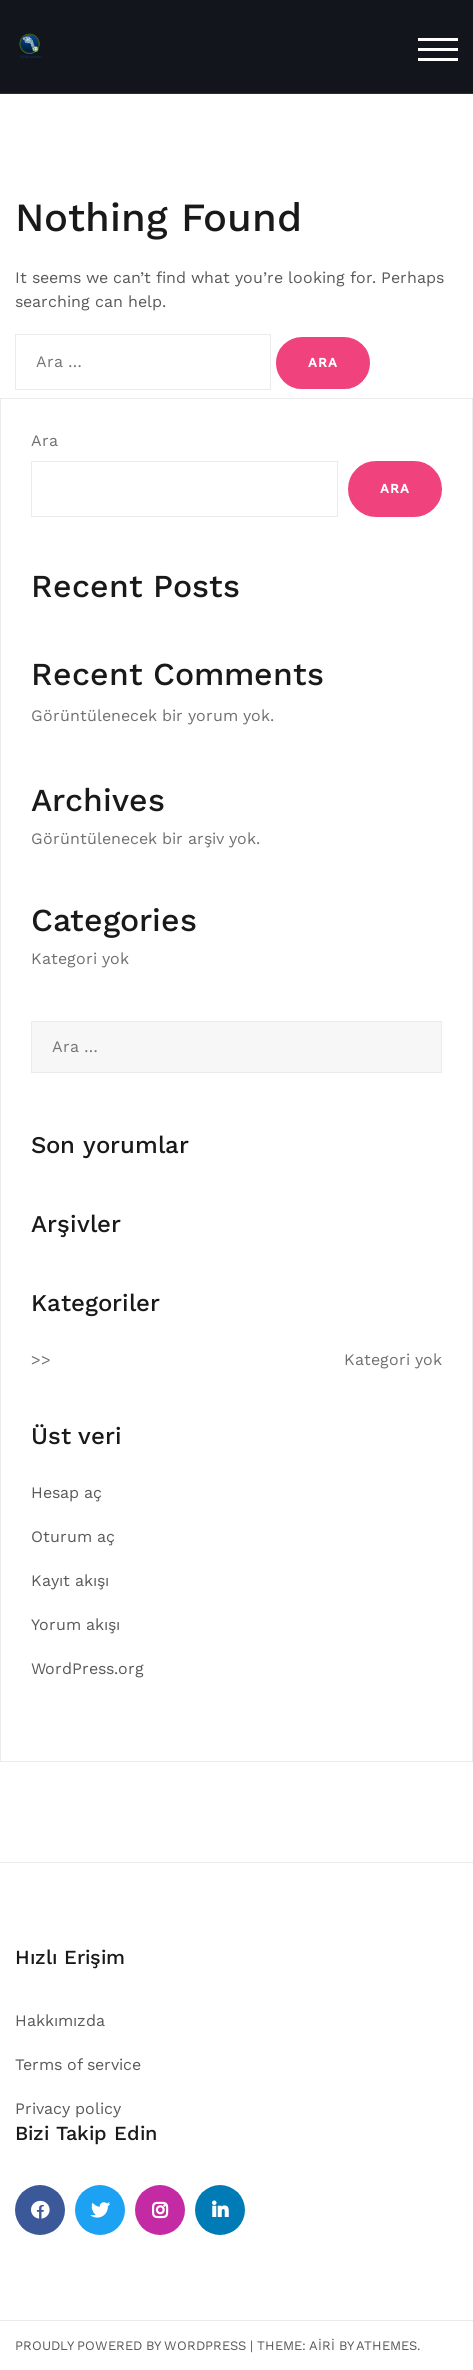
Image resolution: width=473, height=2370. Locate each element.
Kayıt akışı (70, 1580)
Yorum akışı (75, 1624)
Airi (322, 2345)
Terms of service (78, 2064)
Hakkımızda (60, 2020)
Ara (44, 440)
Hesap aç (66, 1492)
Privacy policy (68, 2108)
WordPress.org (87, 1668)
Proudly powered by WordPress (130, 2345)
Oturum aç (73, 1536)
